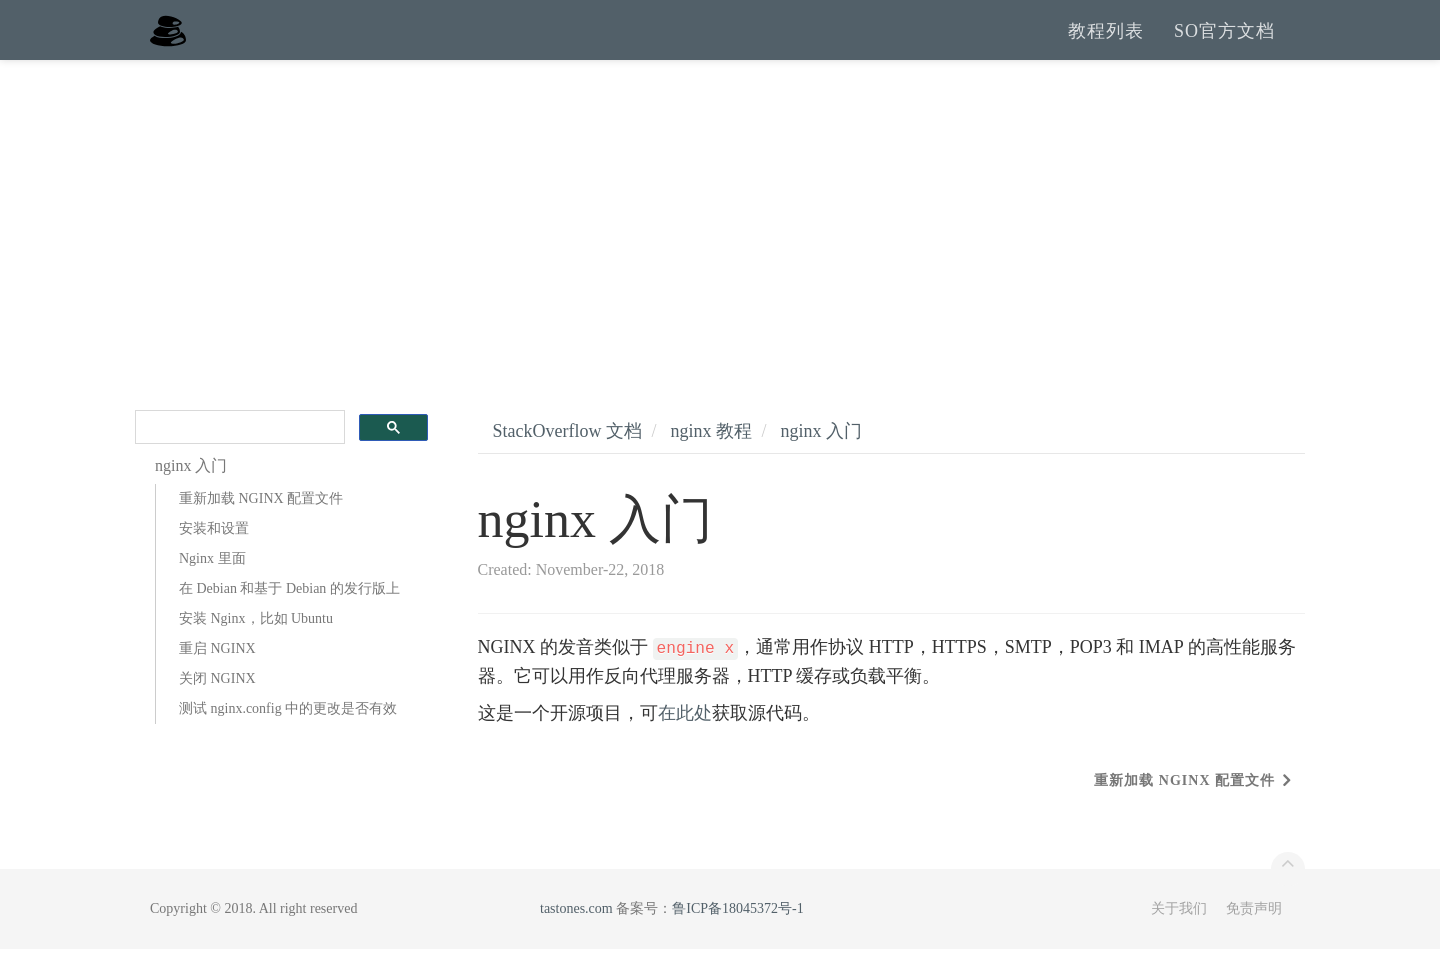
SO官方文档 (1224, 45)
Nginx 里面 (212, 588)
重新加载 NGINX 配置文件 (261, 528)
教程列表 (1106, 45)
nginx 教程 (711, 461)
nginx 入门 (822, 461)
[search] (238, 457)
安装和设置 (214, 558)
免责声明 (1254, 938)
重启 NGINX (217, 678)
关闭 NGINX (217, 708)
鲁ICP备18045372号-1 (737, 938)
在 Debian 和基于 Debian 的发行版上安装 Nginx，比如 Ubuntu (289, 633)
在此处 (685, 743)
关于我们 (1179, 938)
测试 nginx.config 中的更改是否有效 (288, 738)
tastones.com (576, 938)
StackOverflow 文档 (567, 461)
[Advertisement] (720, 240)
